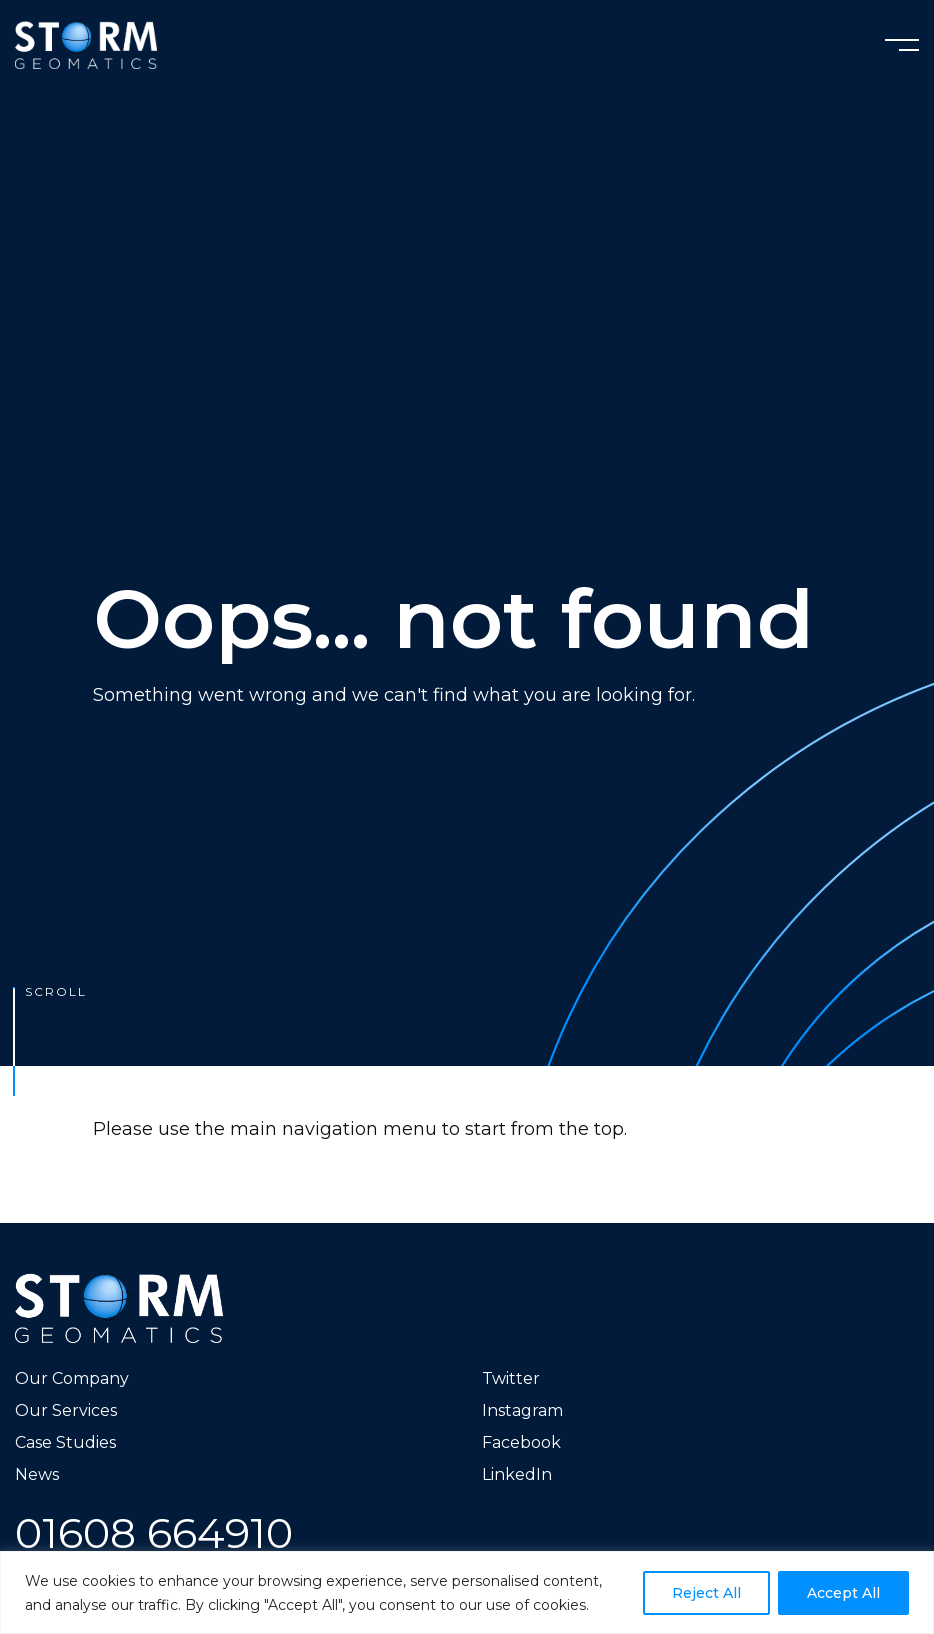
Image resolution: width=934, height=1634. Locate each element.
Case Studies (65, 1442)
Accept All (843, 1593)
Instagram (522, 1410)
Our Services (66, 1410)
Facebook (521, 1442)
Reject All (706, 1593)
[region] (467, 1592)
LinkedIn (517, 1474)
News (37, 1474)
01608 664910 (154, 1533)
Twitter (511, 1378)
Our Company (72, 1378)
